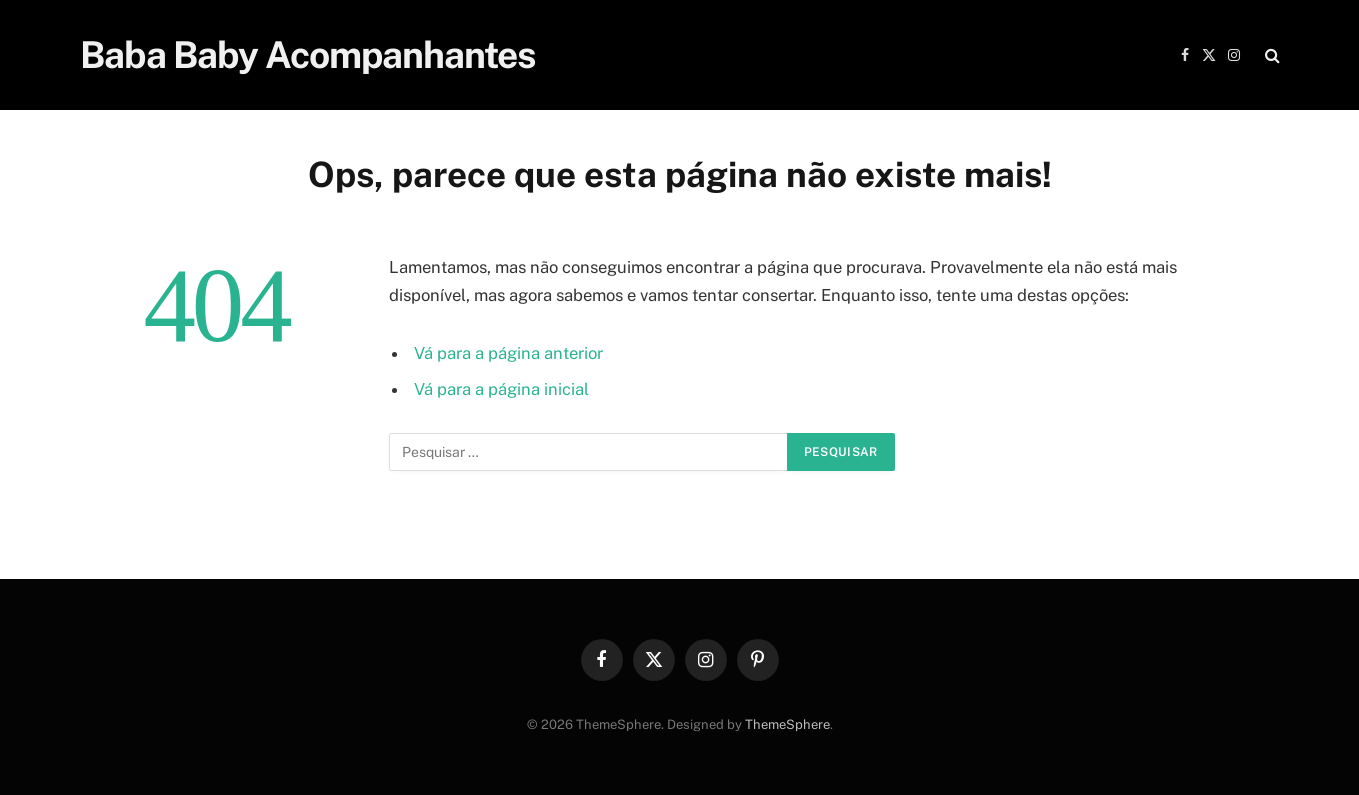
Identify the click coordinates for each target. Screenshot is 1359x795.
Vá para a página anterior (508, 353)
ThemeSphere (787, 724)
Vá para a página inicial (501, 389)
